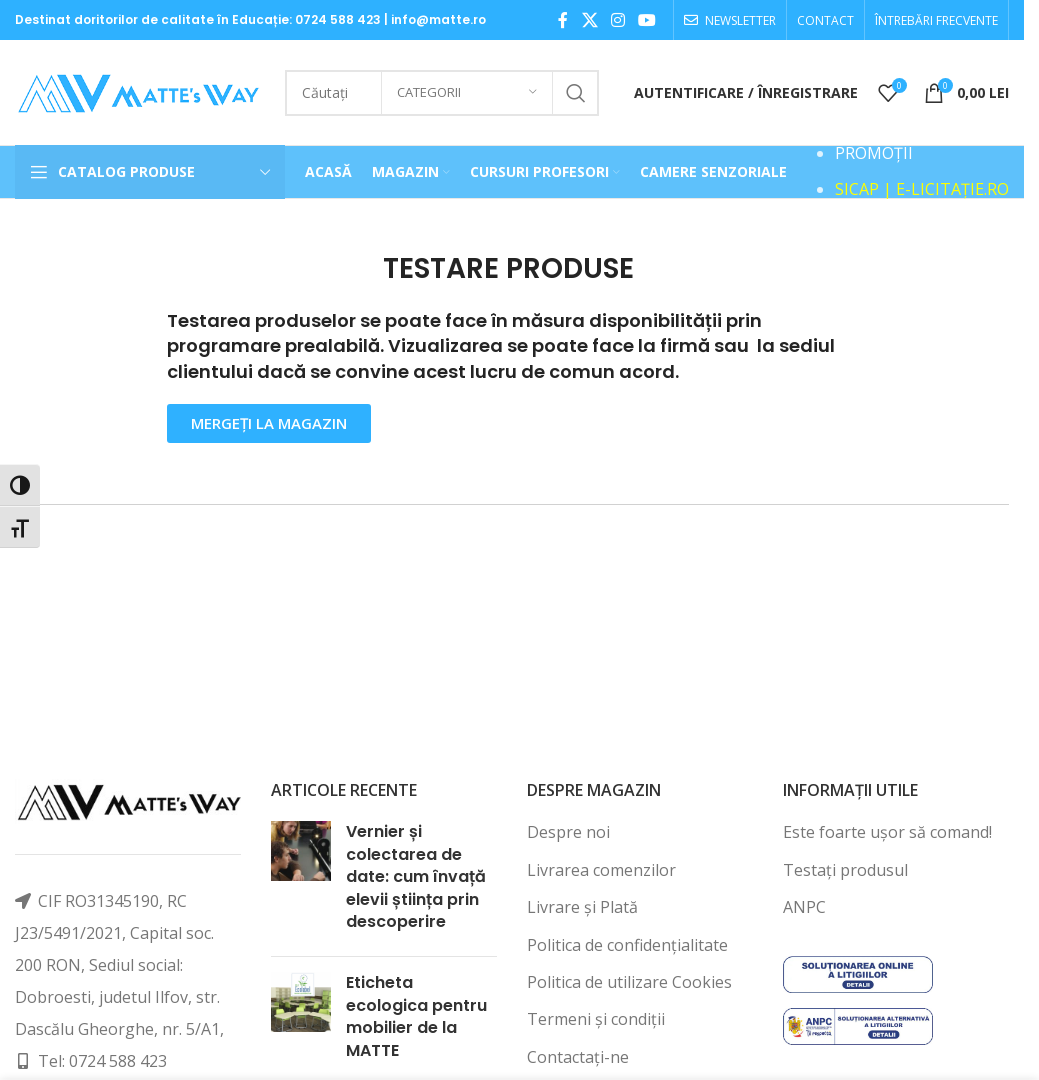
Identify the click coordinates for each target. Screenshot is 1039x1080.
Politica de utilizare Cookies (629, 982)
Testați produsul (845, 870)
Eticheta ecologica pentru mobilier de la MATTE (416, 1016)
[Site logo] (140, 91)
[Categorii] (467, 93)
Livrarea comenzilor (601, 870)
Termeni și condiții (596, 1019)
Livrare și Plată (582, 907)
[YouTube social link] (647, 20)
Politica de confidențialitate (627, 945)
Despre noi (568, 832)
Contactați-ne (578, 1057)
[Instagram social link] (617, 20)
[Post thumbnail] (301, 881)
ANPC (804, 907)
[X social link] (589, 20)
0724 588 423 (338, 19)
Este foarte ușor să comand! (887, 832)
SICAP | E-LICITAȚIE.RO (922, 189)
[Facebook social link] (563, 20)
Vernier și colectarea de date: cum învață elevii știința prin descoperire (416, 876)
